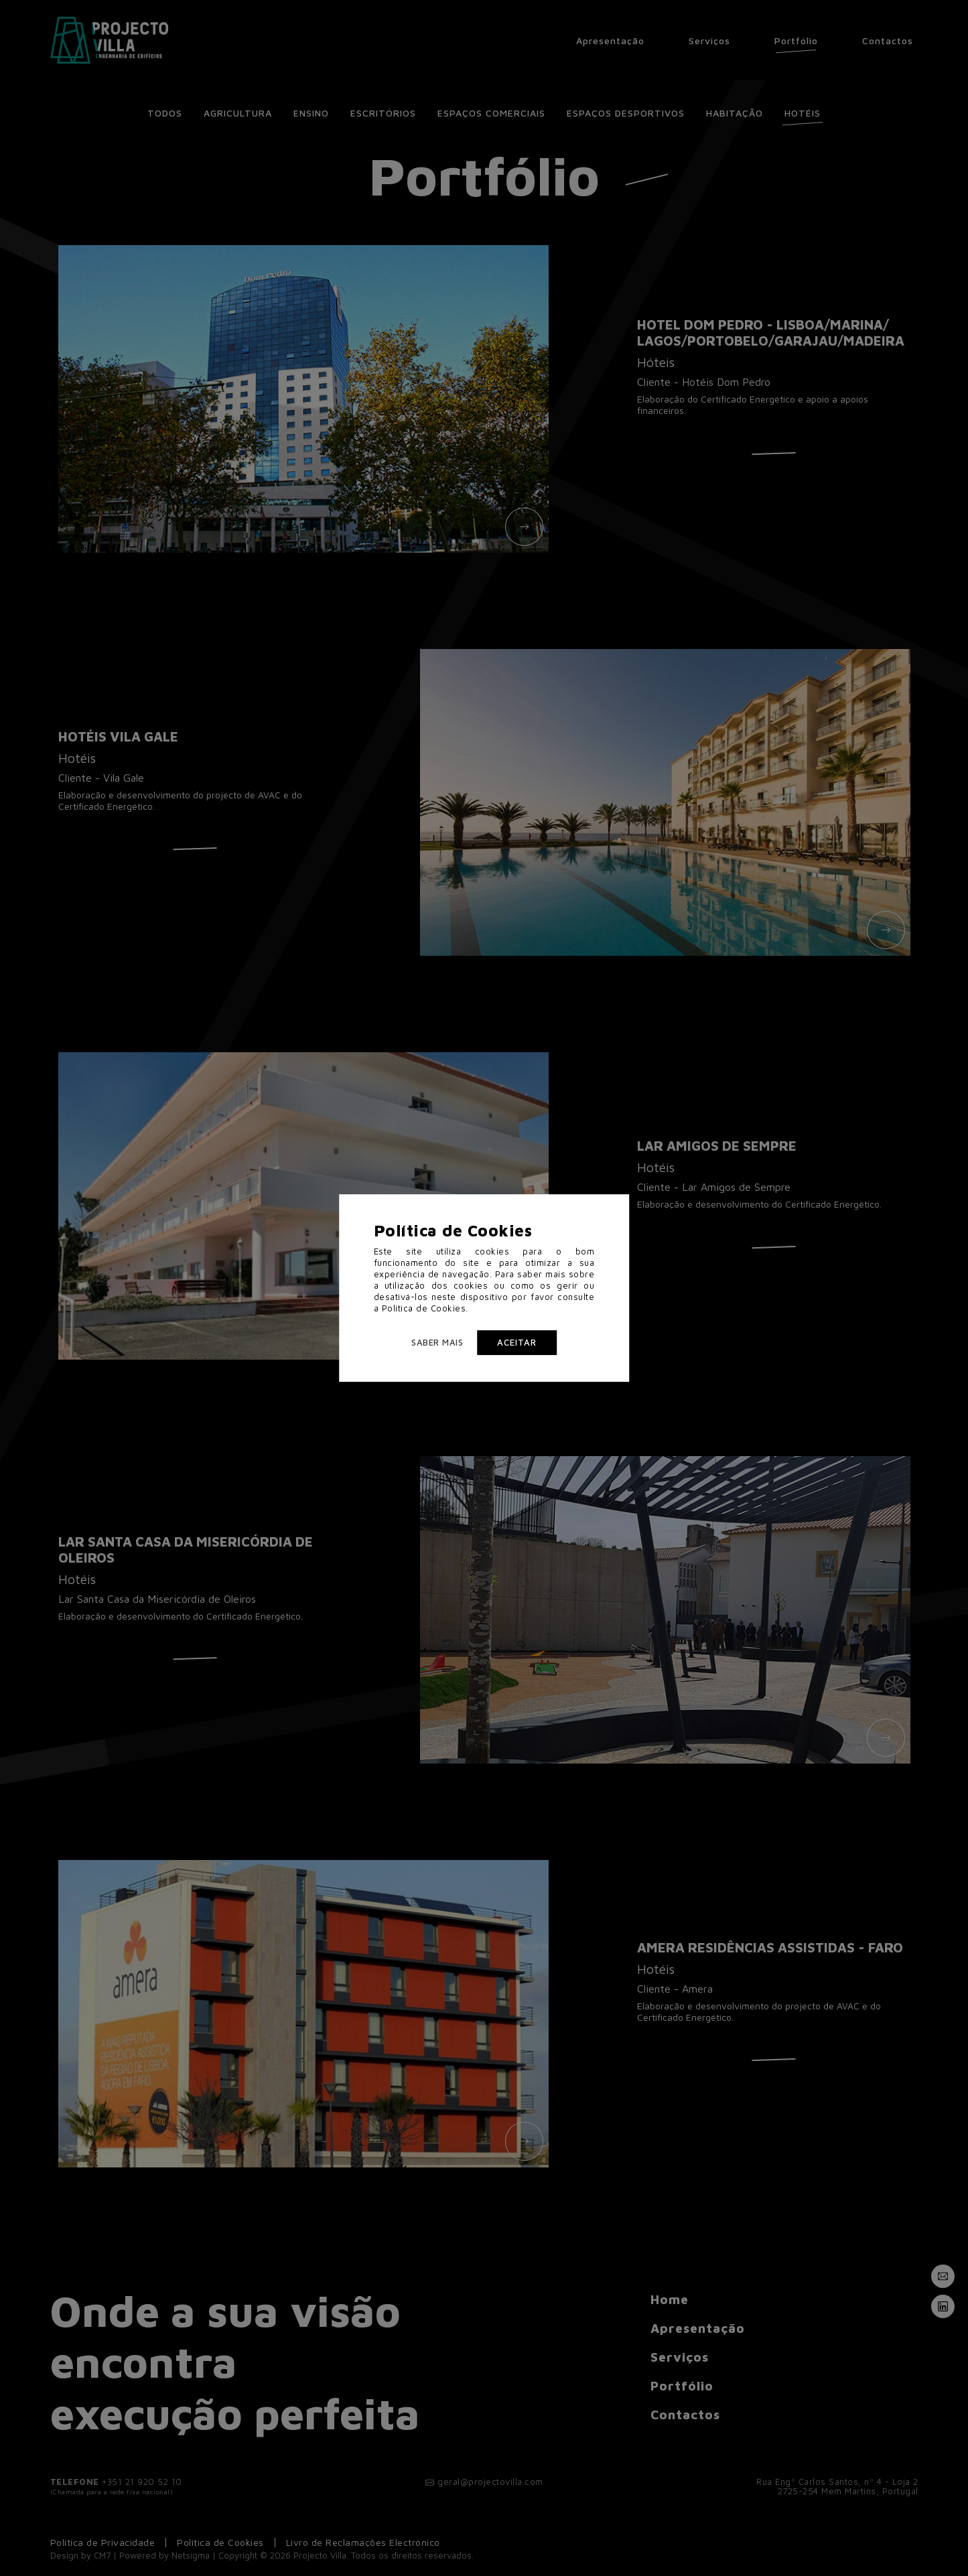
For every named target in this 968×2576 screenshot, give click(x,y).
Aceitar (517, 1342)
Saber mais (437, 1342)
